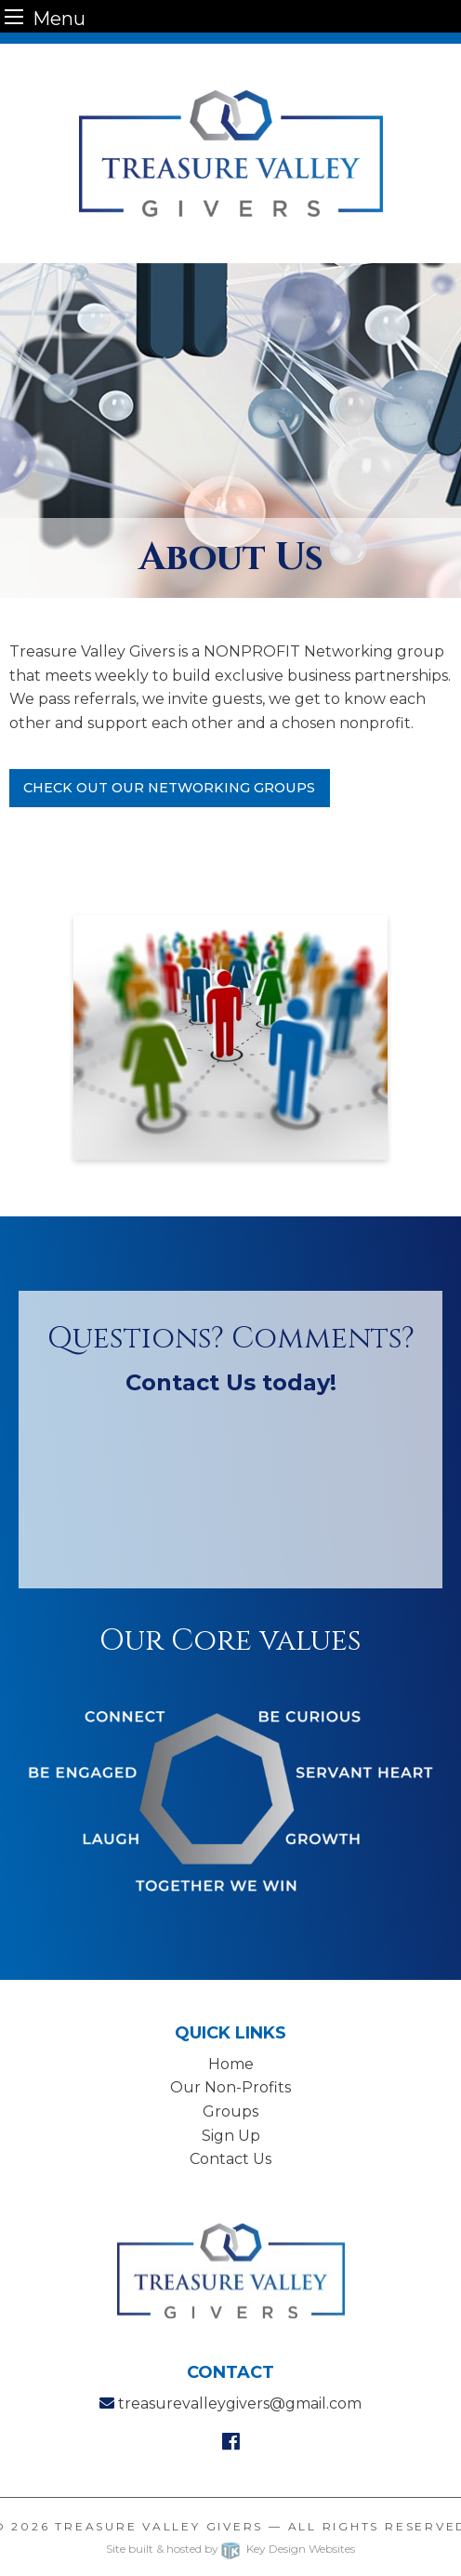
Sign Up (231, 2135)
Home (231, 2064)
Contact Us (230, 2159)
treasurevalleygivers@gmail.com (240, 2403)
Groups (230, 2111)
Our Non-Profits (230, 2087)
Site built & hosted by (230, 2549)
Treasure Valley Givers (159, 2526)
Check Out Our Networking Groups (169, 787)
